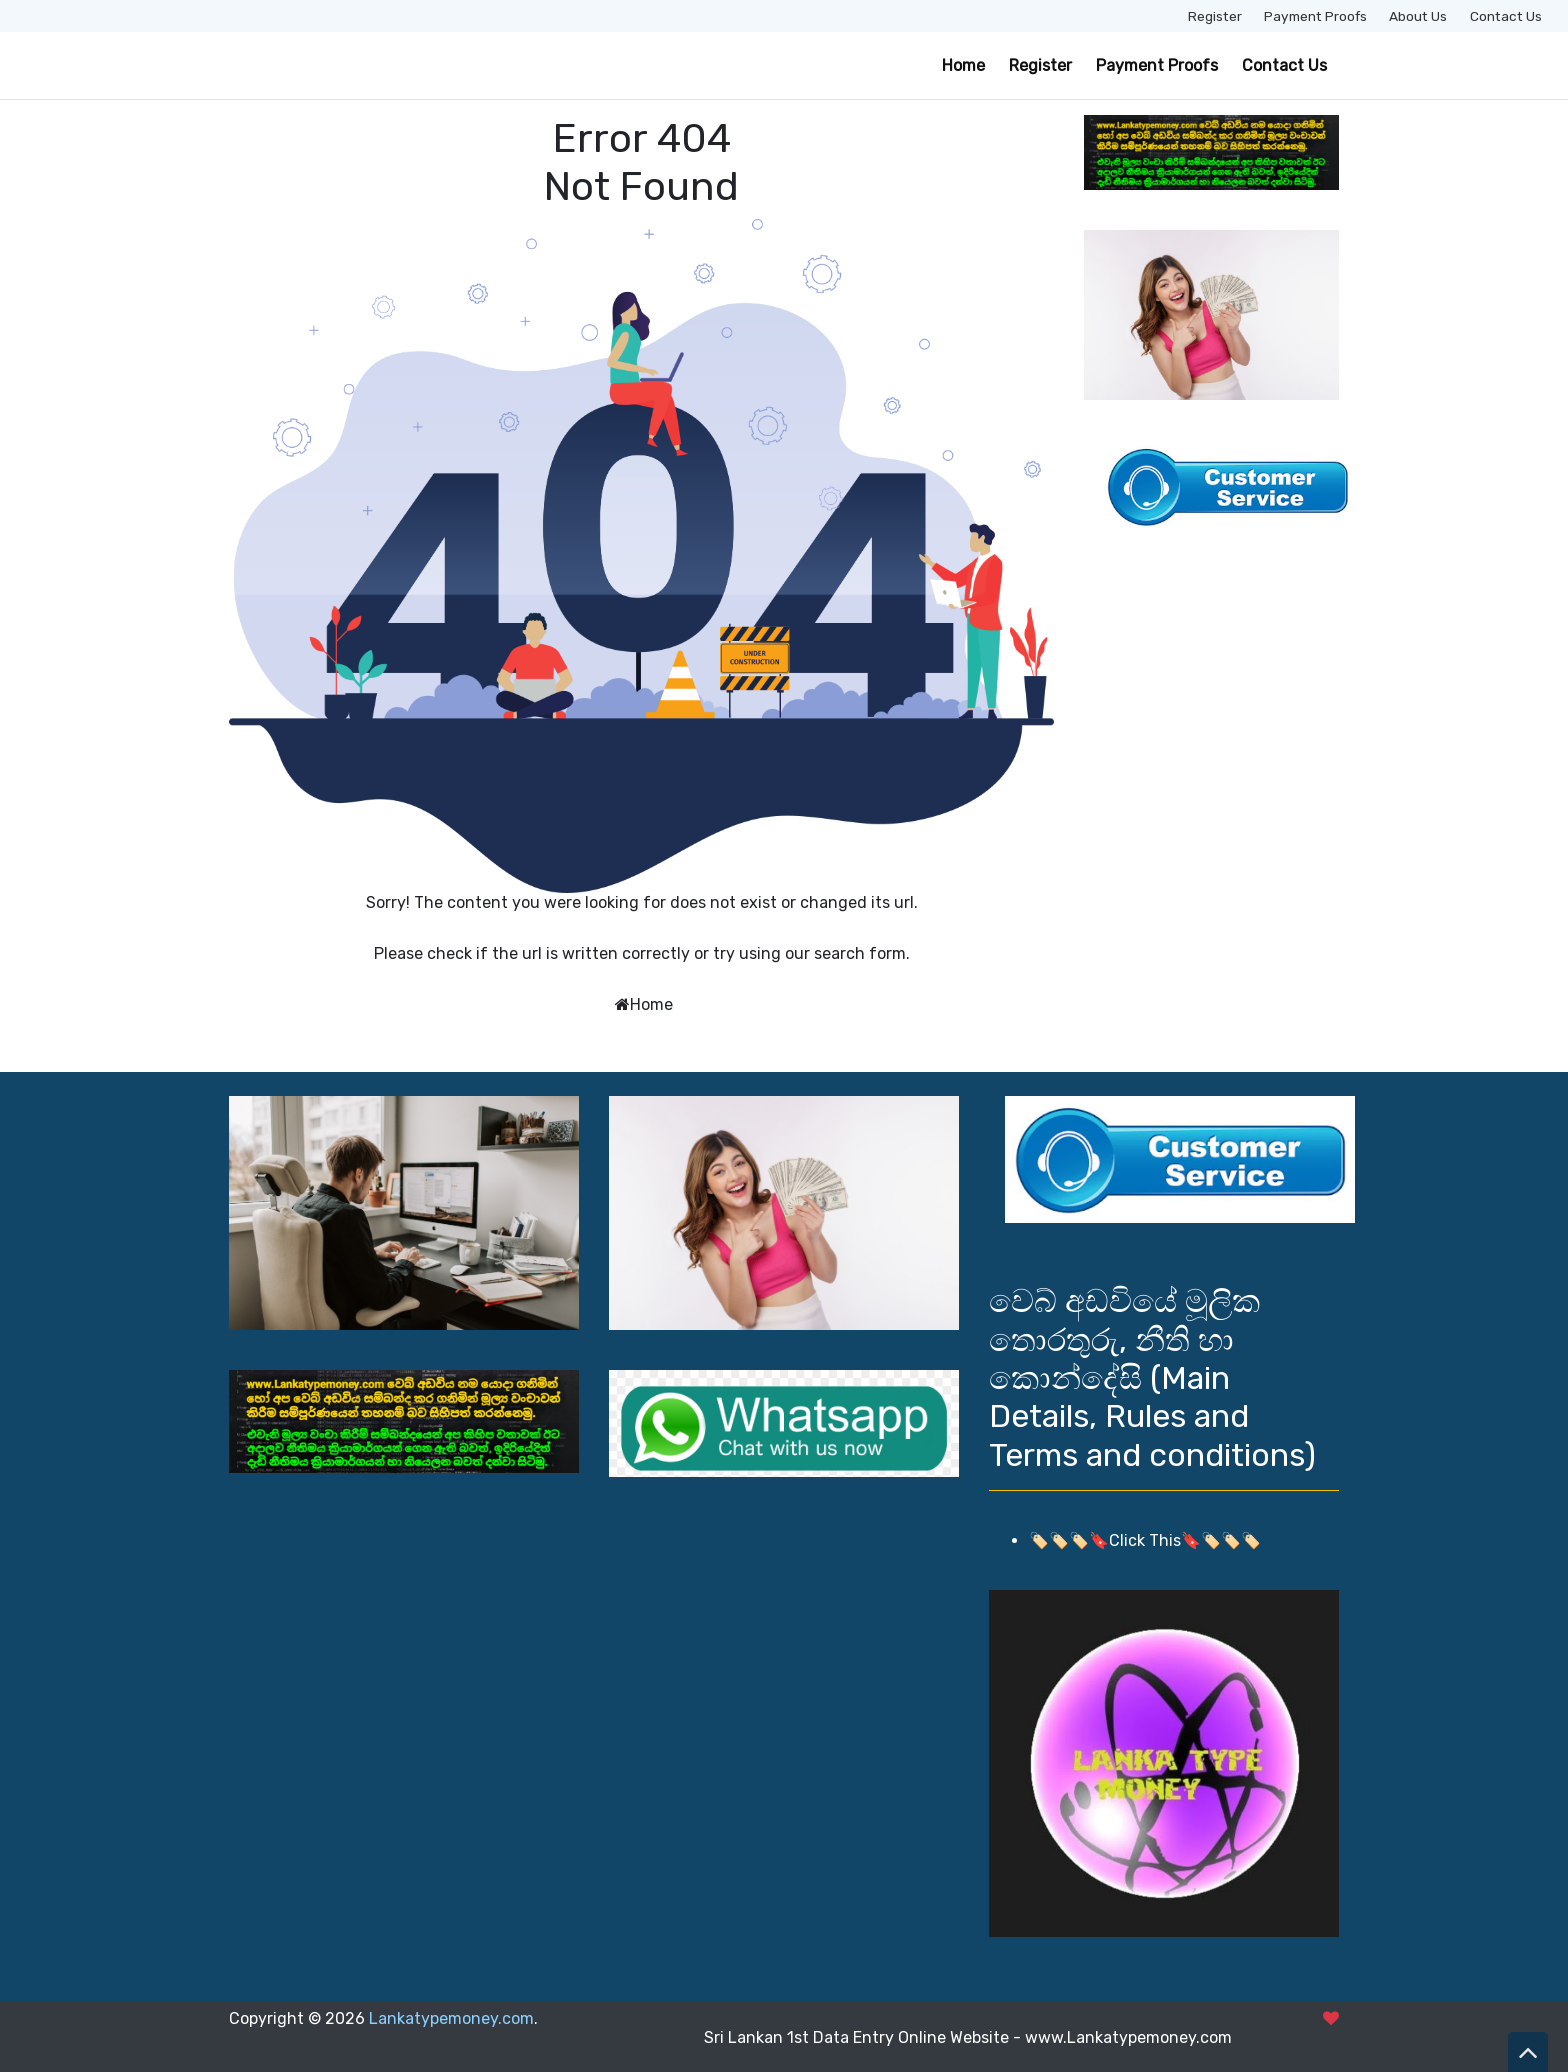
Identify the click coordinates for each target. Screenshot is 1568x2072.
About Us (1418, 16)
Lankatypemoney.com (451, 2018)
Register (1215, 16)
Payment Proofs (1315, 16)
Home (963, 65)
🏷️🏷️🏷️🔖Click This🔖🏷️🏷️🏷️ (1145, 1540)
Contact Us (1506, 16)
